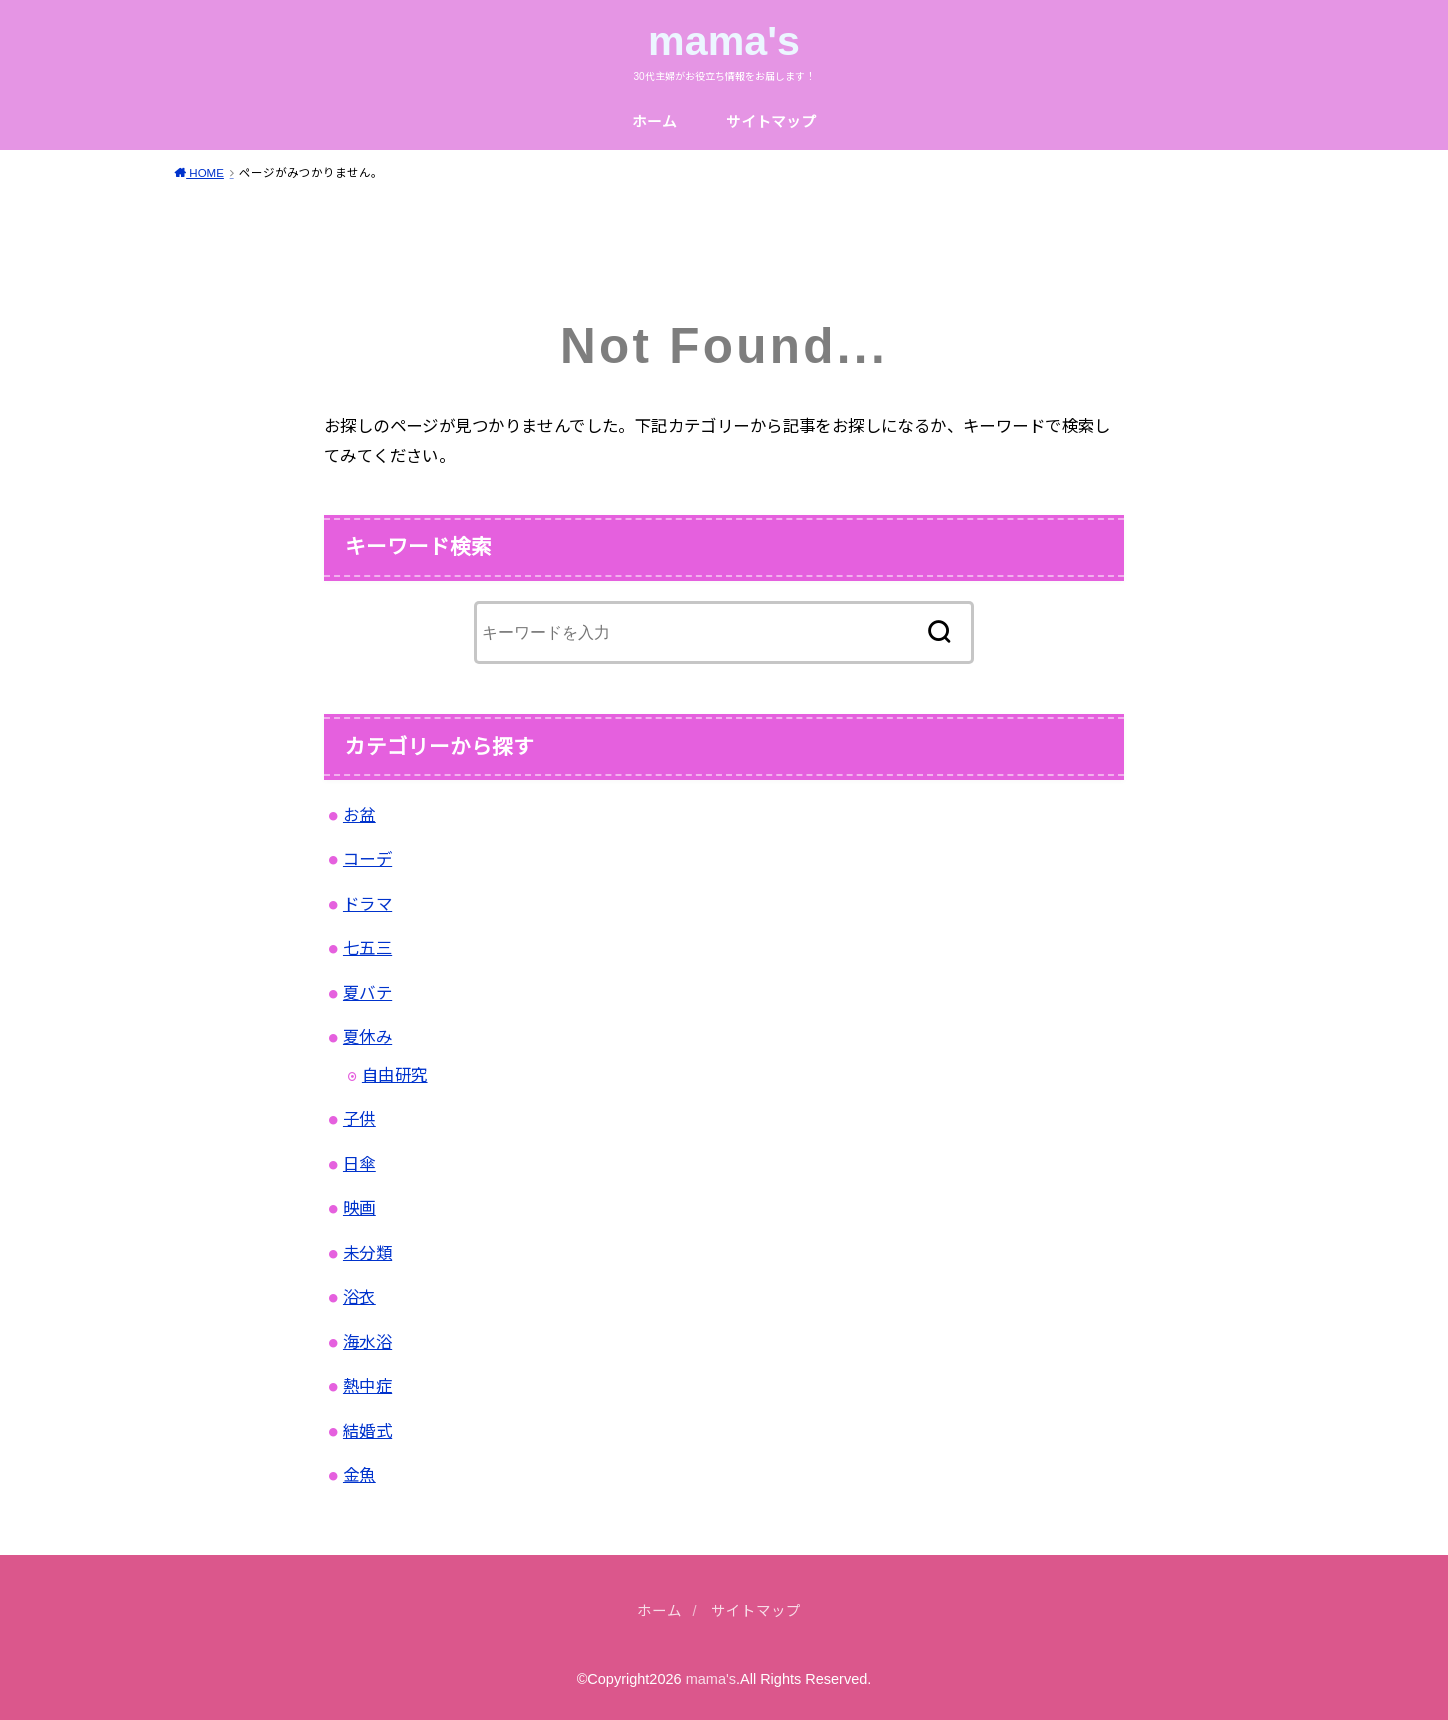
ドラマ (367, 904)
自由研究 (395, 1075)
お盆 (359, 815)
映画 (359, 1208)
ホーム (654, 122)
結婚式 (367, 1431)
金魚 (359, 1475)
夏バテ (367, 993)
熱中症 (367, 1386)
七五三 (367, 948)
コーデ (367, 859)
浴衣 (359, 1297)
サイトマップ (771, 122)
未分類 (367, 1253)
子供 (359, 1119)
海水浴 (367, 1342)
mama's (724, 41)
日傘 (359, 1164)
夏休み (367, 1037)
